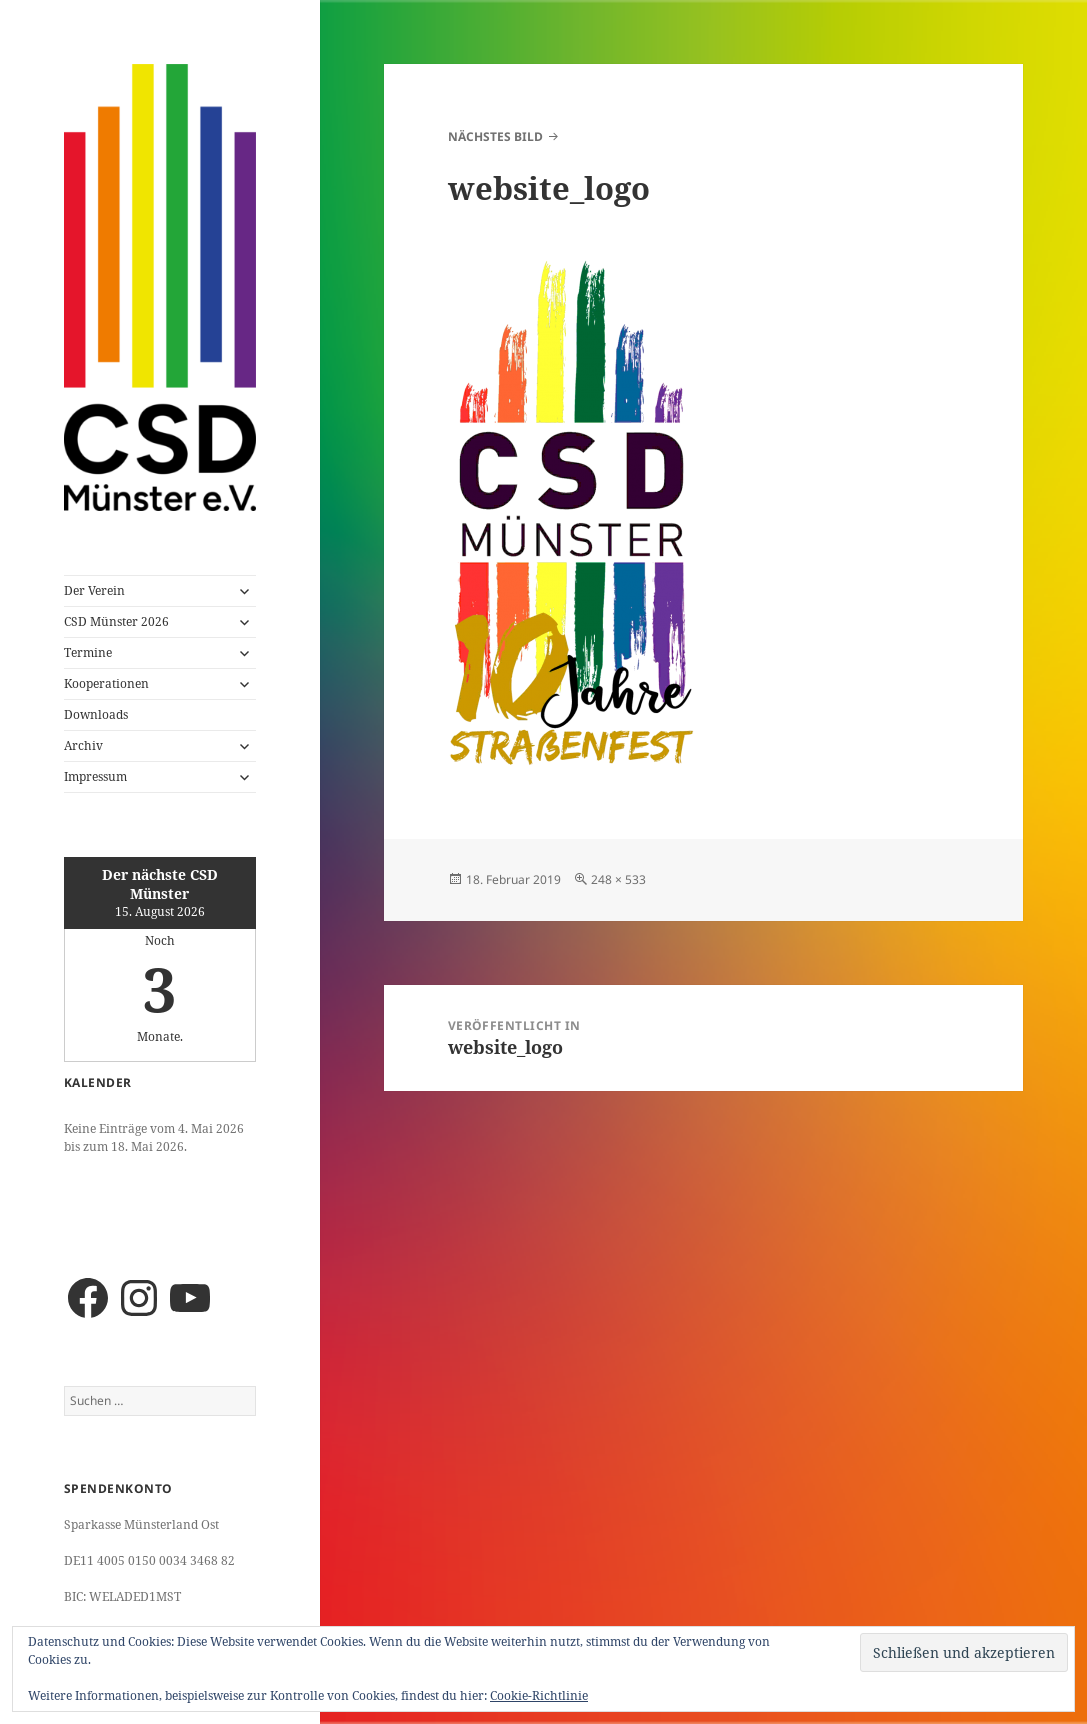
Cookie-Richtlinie (539, 1695)
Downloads (96, 714)
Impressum (95, 776)
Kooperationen (106, 683)
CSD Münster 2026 (116, 621)
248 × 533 (618, 879)
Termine (88, 652)
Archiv (83, 745)
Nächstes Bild (495, 136)
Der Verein (94, 590)
